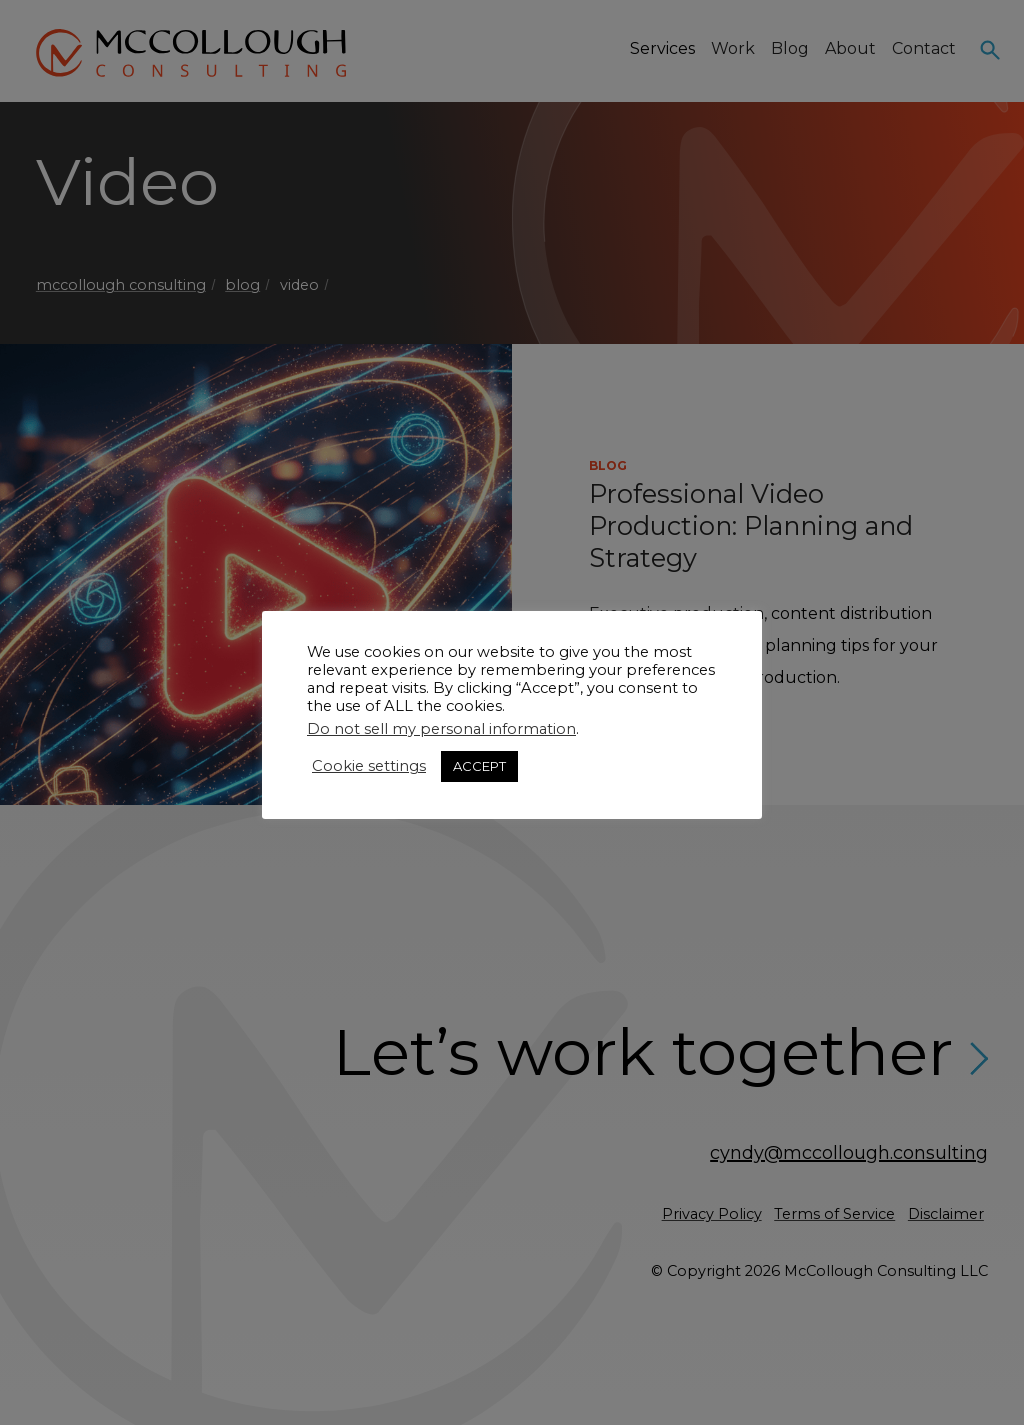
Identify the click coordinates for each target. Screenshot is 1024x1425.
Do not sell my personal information (441, 729)
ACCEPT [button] (479, 766)
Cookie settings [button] (369, 766)
